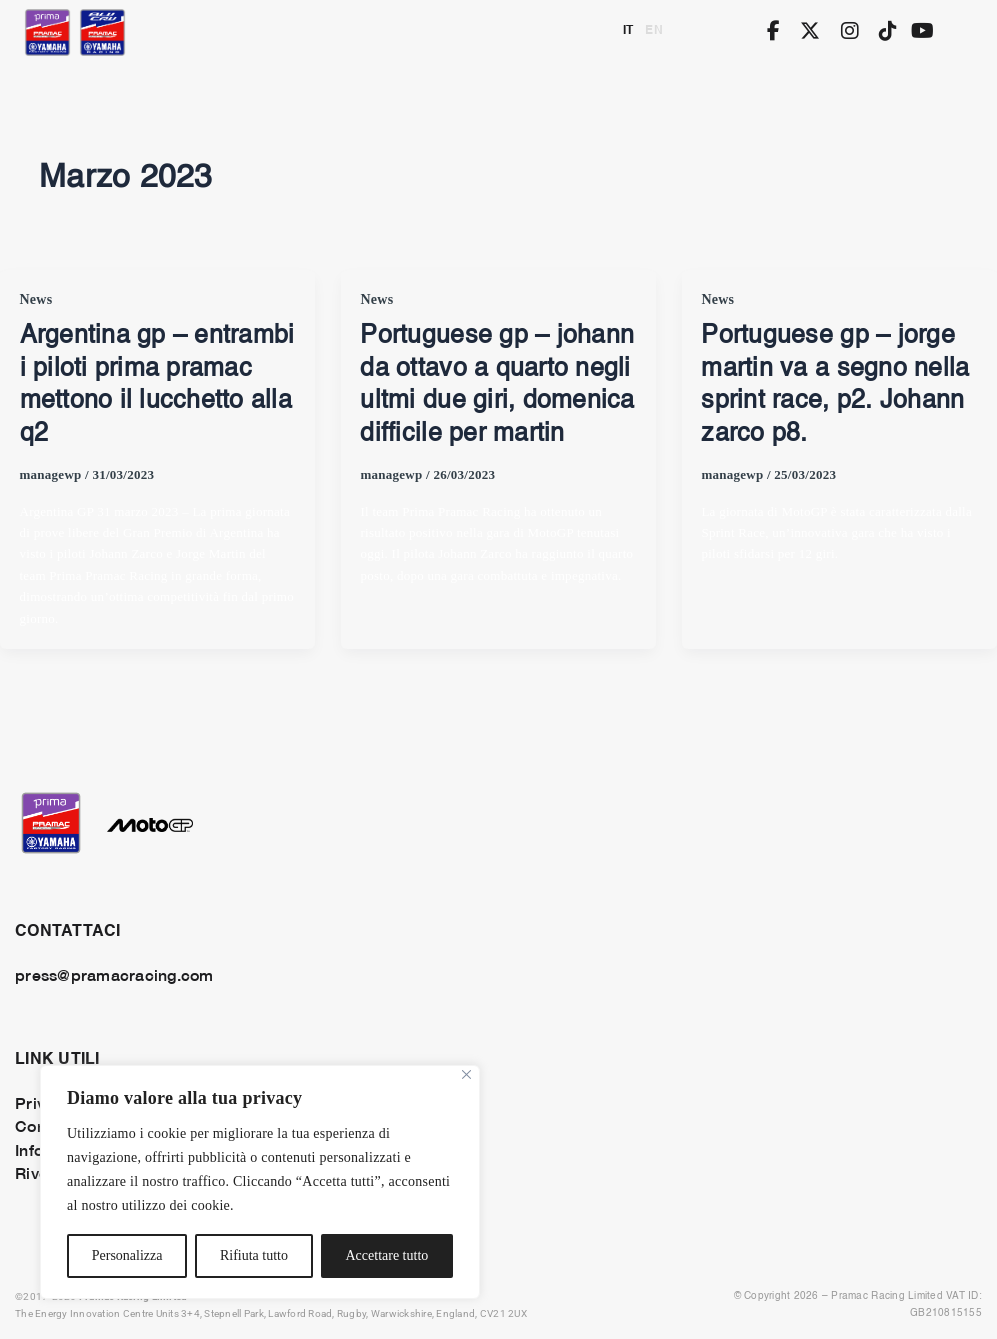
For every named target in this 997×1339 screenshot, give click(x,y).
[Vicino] (466, 1074)
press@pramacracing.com (114, 974)
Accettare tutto (386, 1255)
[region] (260, 1182)
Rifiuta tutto (254, 1255)
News (36, 299)
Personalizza (127, 1255)
